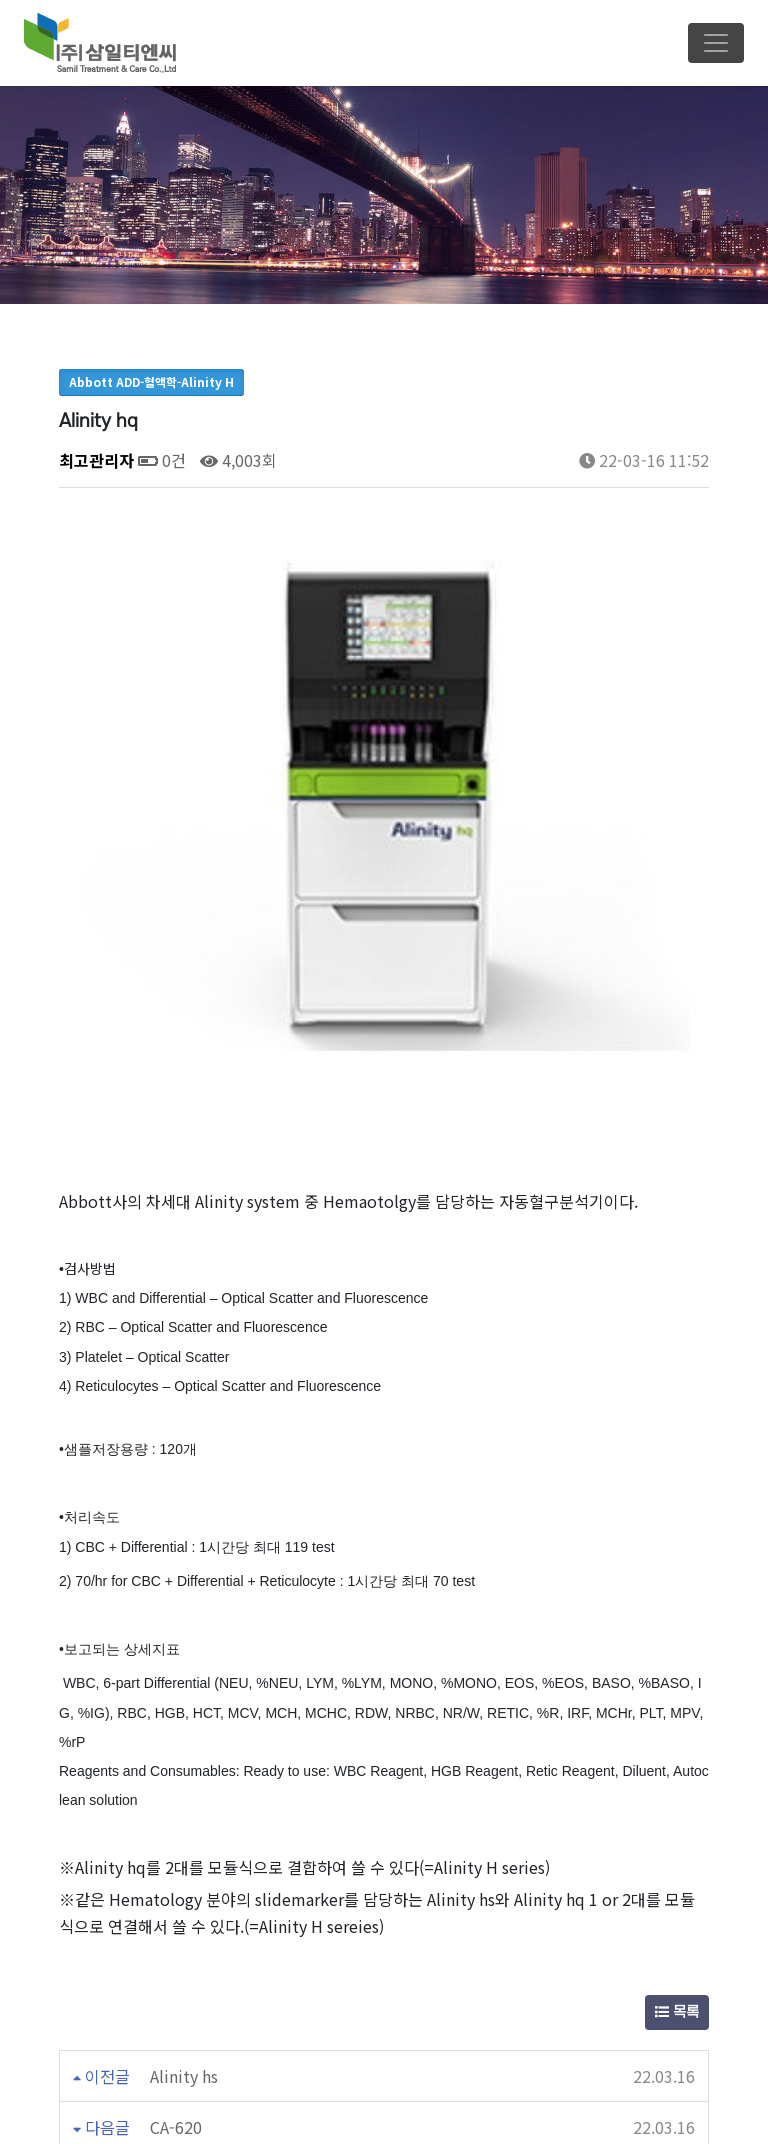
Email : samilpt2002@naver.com (391, 2109)
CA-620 (176, 1877)
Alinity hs (184, 1826)
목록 (677, 1762)
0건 (162, 460)
